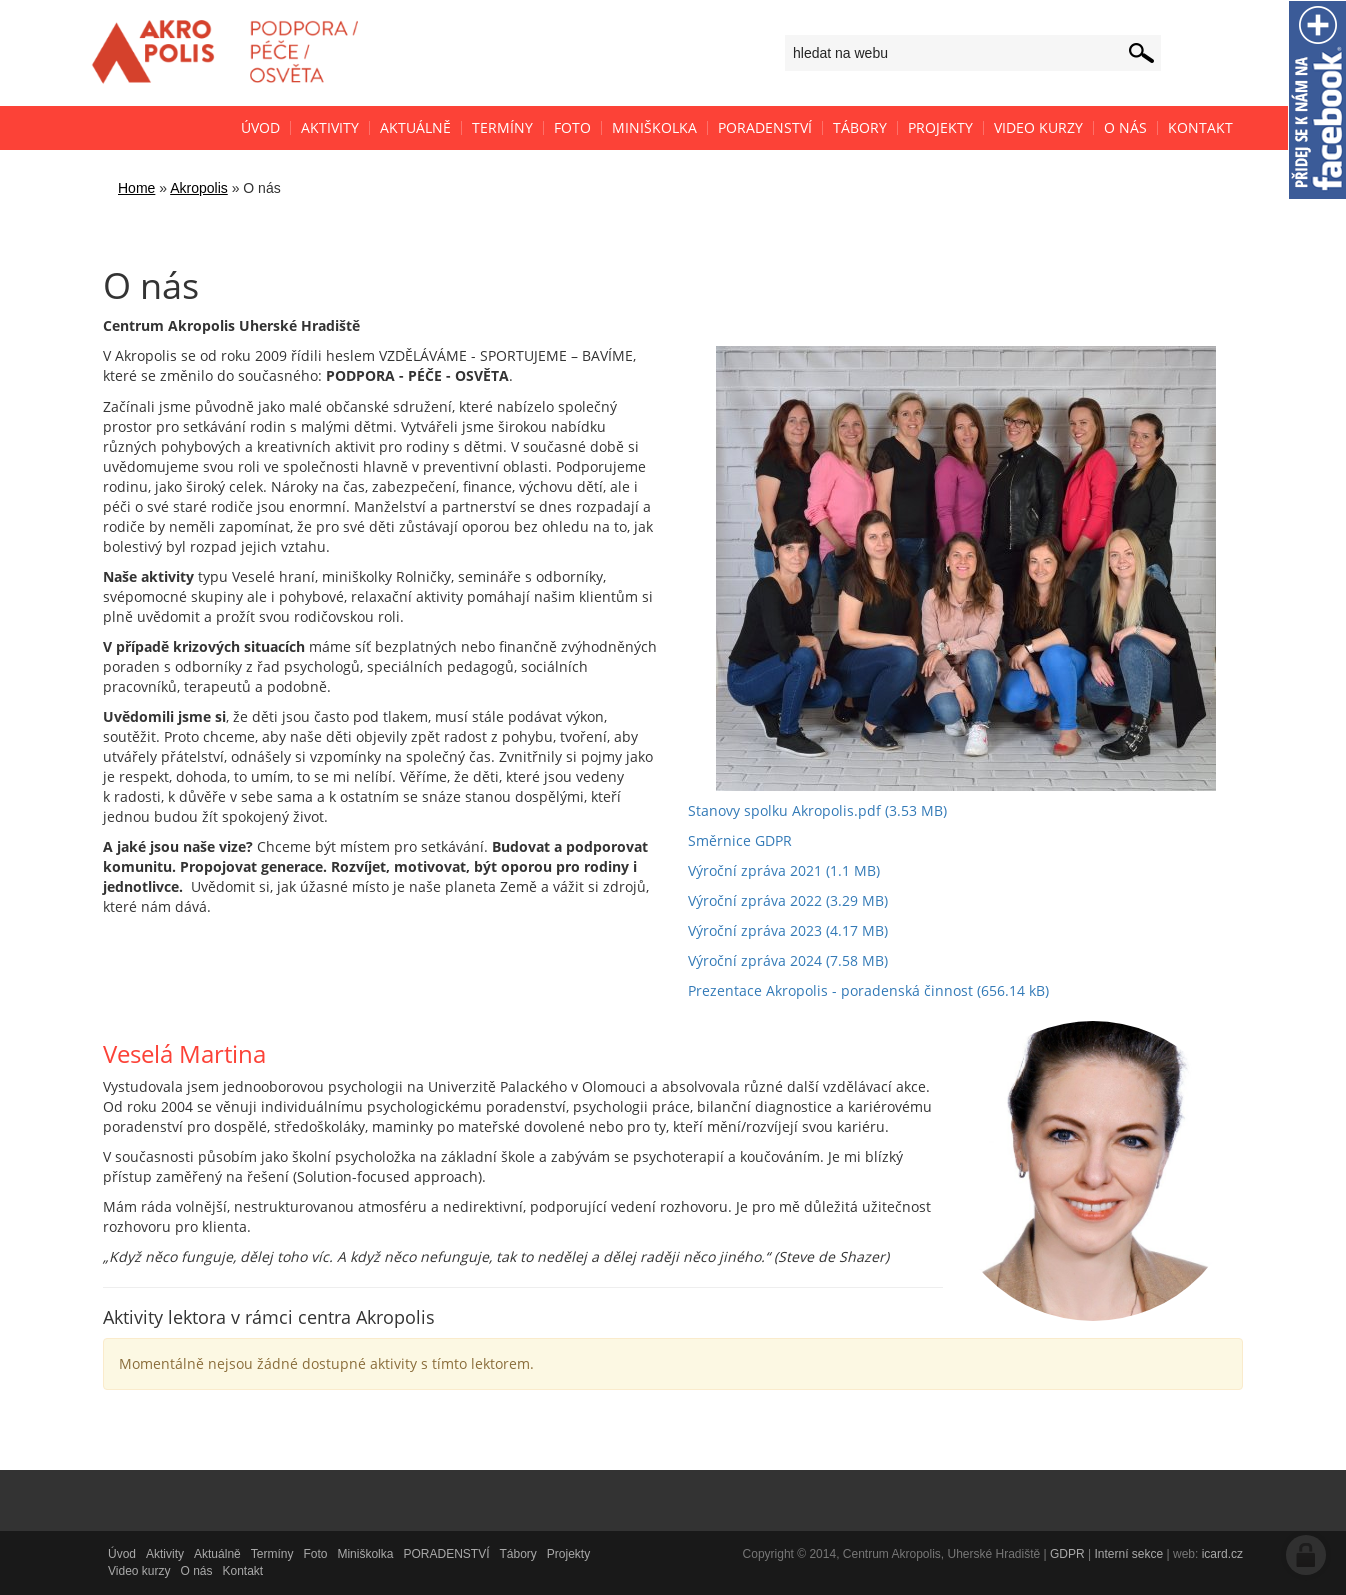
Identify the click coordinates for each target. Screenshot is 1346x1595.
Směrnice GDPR (740, 840)
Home (136, 188)
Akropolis (199, 188)
